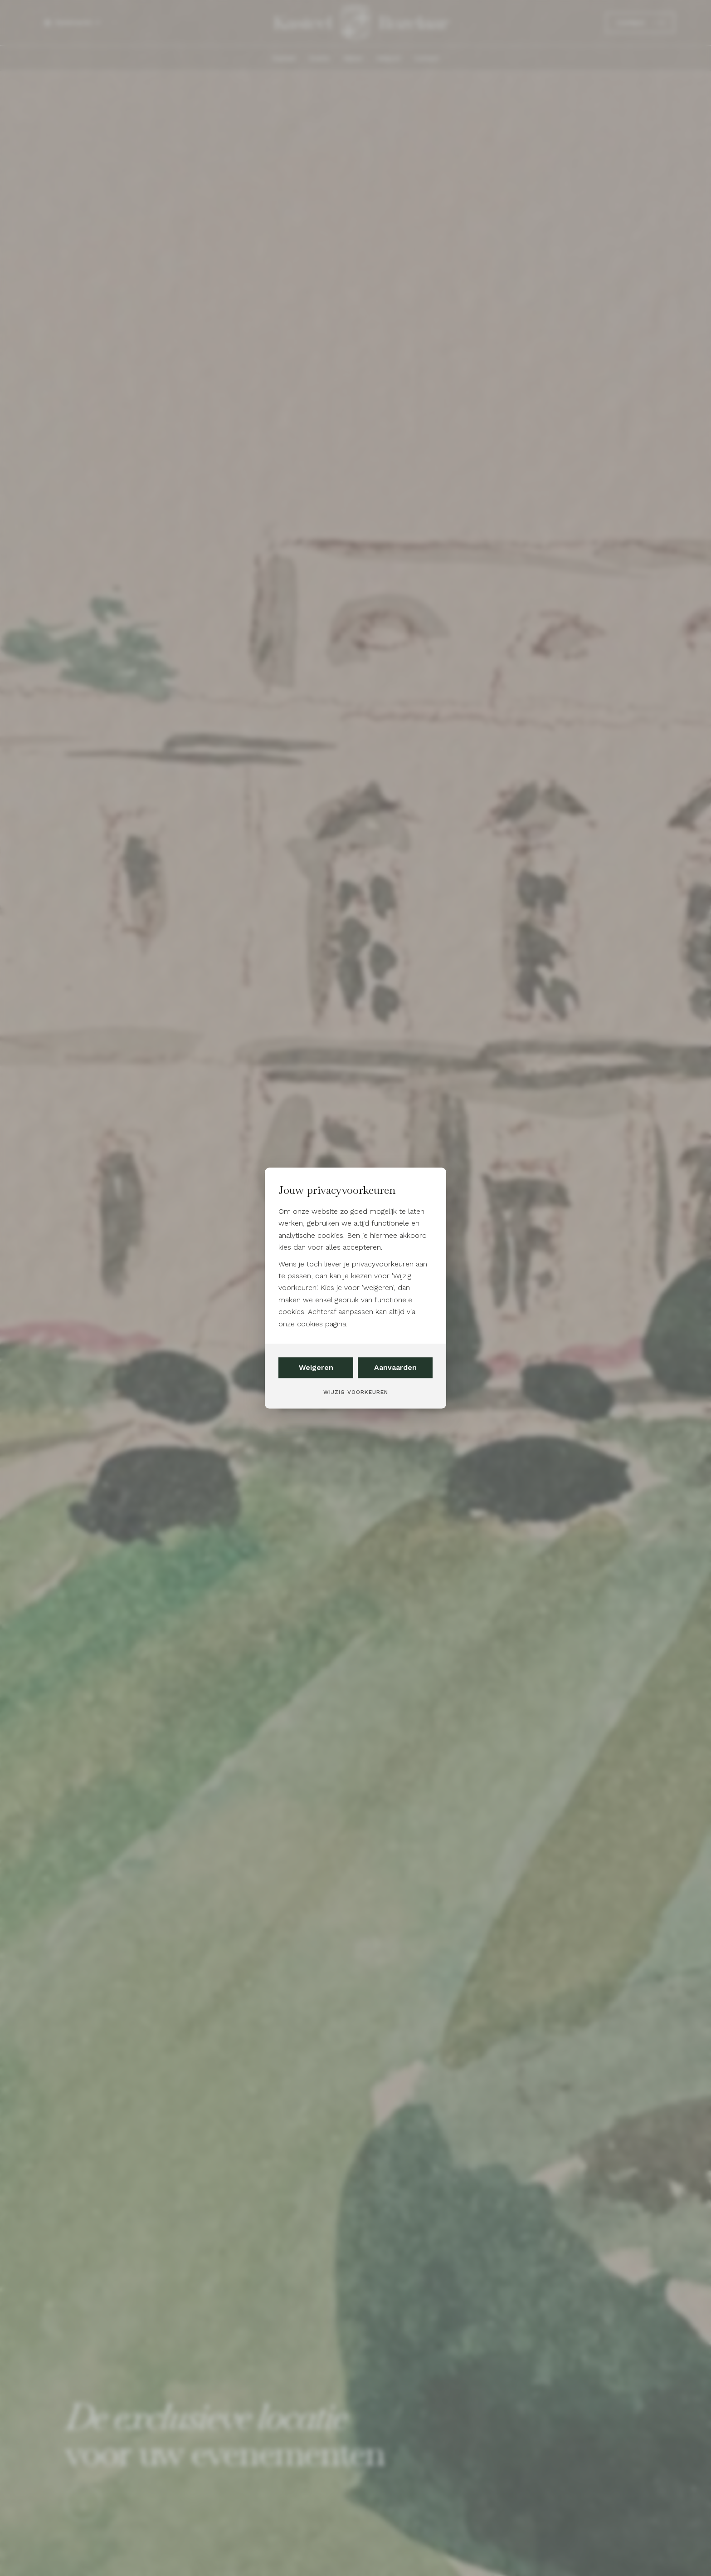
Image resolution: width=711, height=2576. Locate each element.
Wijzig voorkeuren (355, 1392)
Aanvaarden (395, 1367)
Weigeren (316, 1367)
